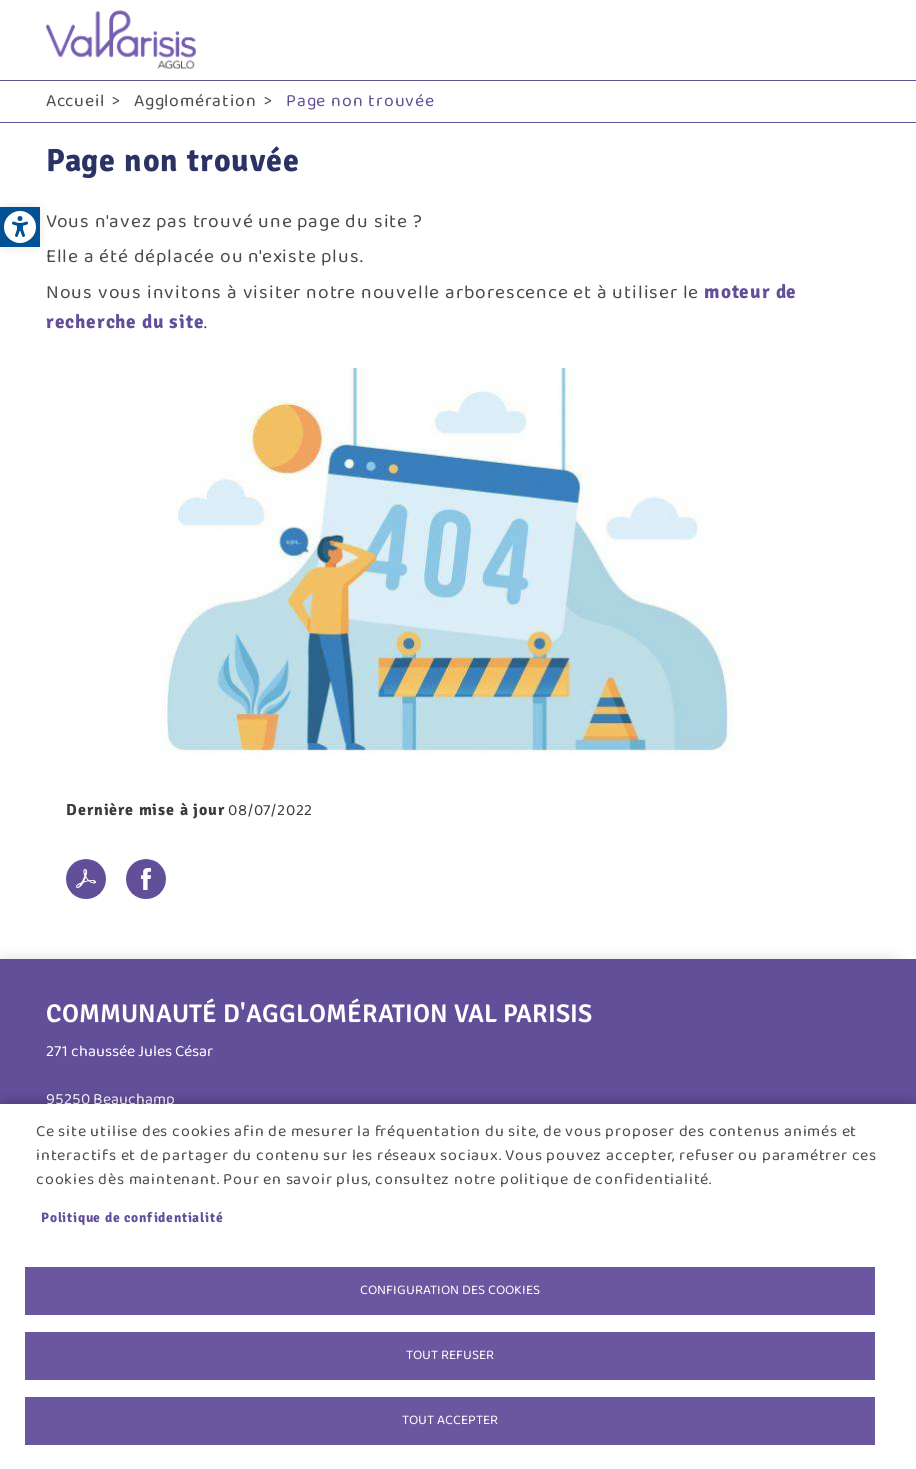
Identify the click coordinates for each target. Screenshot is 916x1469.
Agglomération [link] (195, 101)
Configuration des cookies (450, 1290)
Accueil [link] (75, 101)
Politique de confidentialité (132, 1217)
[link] (20, 227)
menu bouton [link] (850, 40)
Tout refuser (450, 1355)
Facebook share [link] (146, 879)
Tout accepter (450, 1420)
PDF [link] (86, 879)
